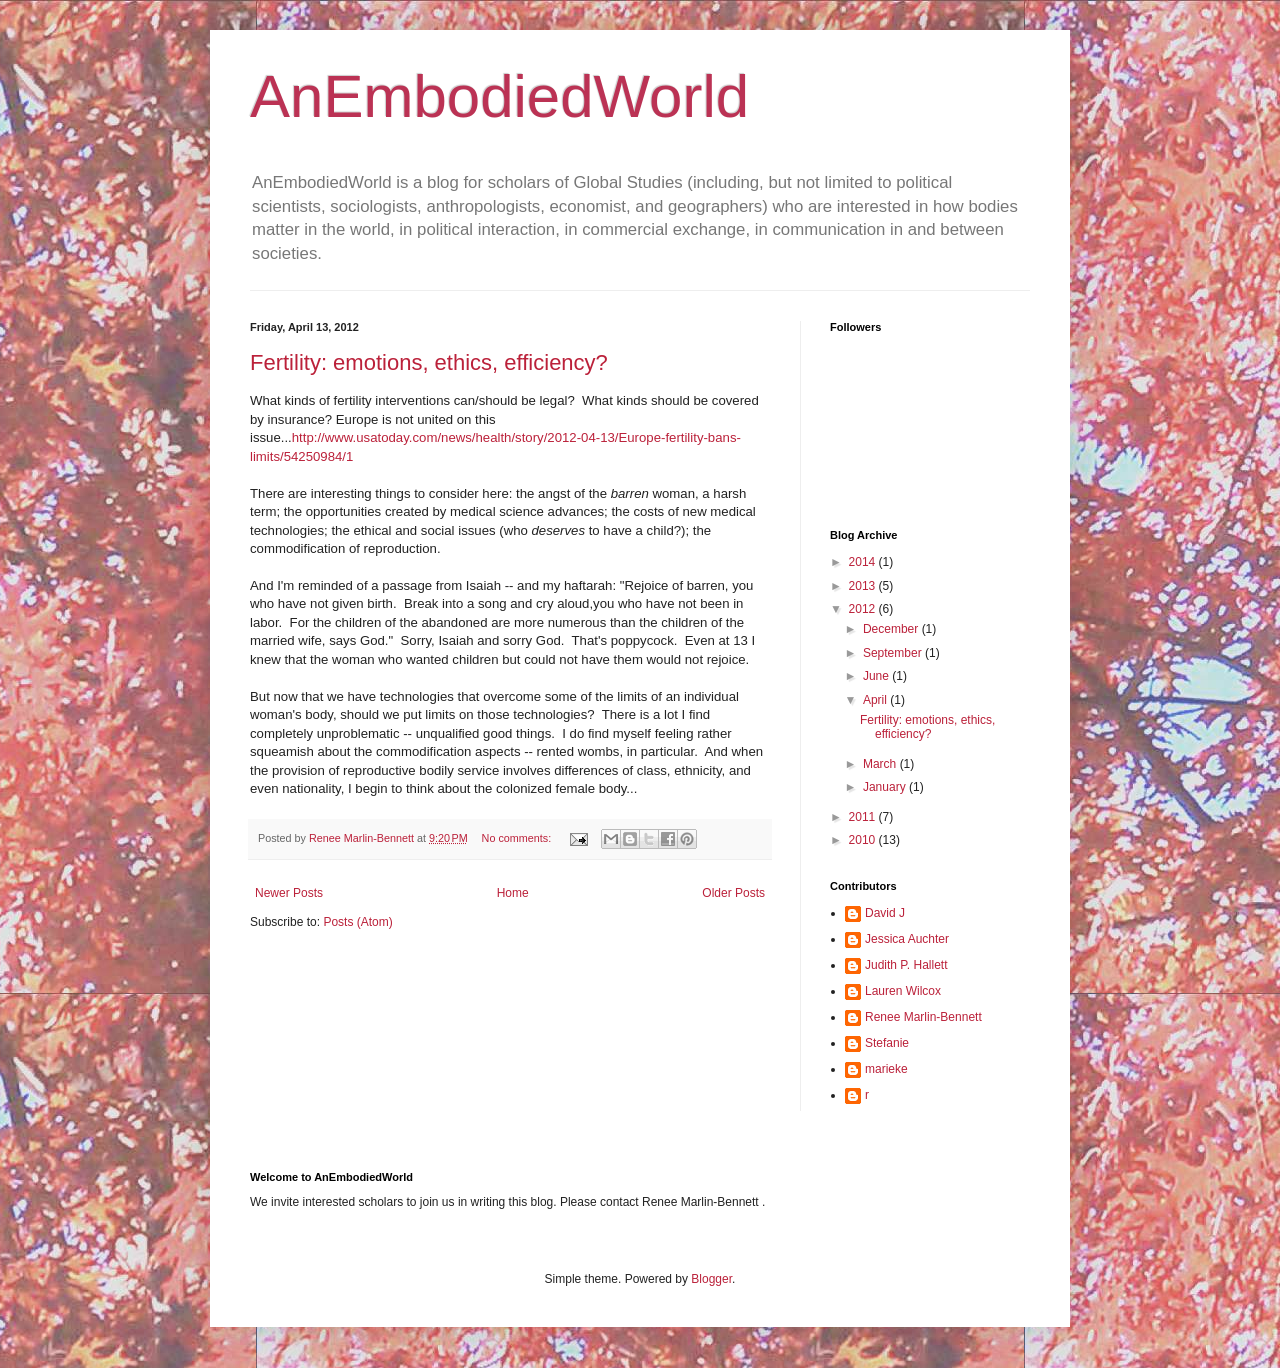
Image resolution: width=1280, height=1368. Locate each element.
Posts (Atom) (357, 922)
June (877, 676)
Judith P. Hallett (906, 965)
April (876, 700)
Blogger (711, 1279)
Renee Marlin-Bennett (923, 1017)
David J (885, 913)
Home (513, 893)
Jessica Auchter (907, 939)
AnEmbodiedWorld (499, 96)
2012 (864, 609)
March (881, 764)
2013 (864, 586)
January (886, 787)
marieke (886, 1069)
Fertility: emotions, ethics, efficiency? (429, 362)
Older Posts (733, 893)
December (892, 629)
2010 (864, 840)
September (894, 653)
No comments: (518, 838)
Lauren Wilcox (903, 991)
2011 (864, 817)
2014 (864, 562)
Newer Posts (289, 893)
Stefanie (887, 1043)
